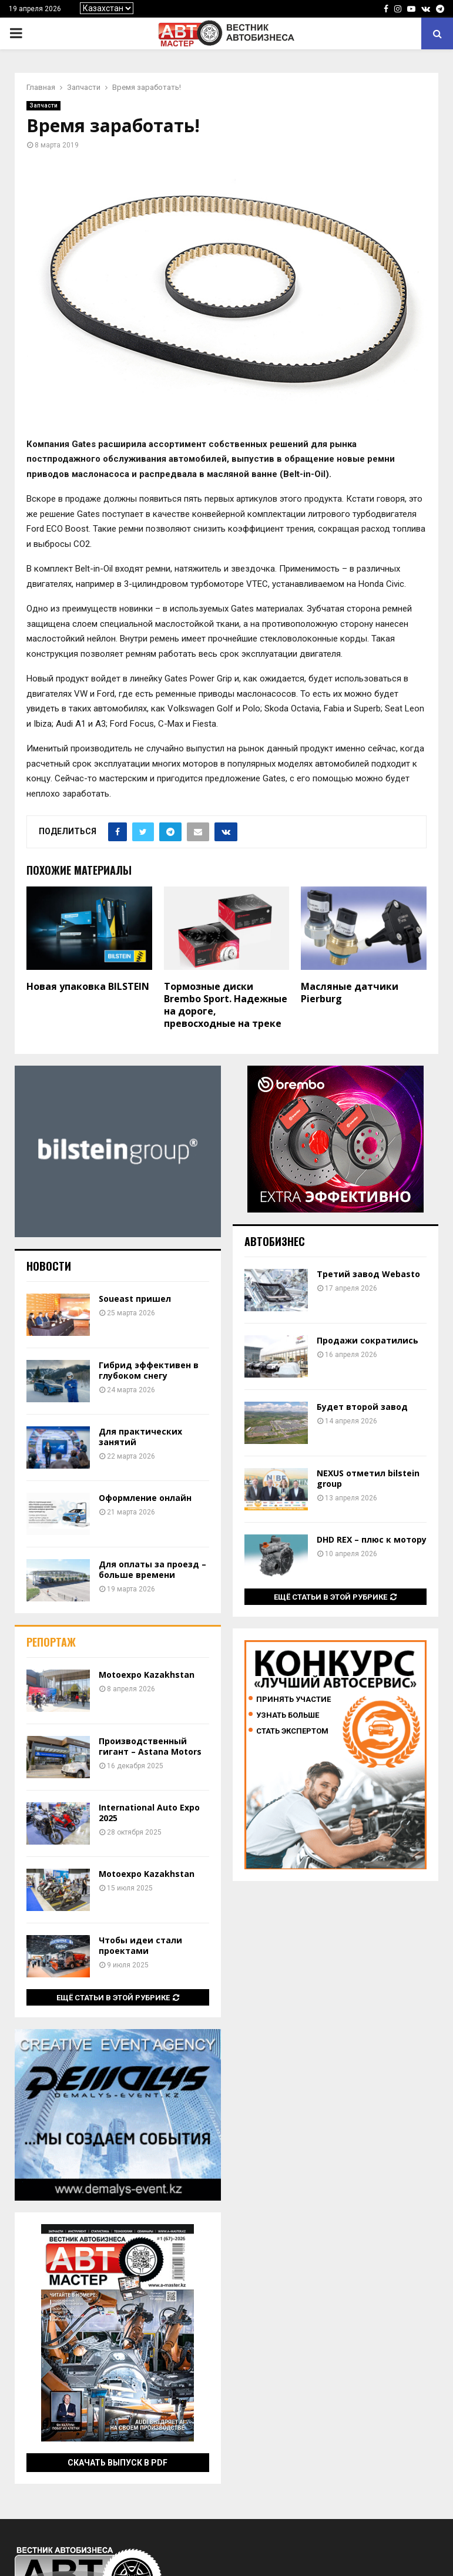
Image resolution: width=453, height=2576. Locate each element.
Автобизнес (274, 1241)
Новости (48, 1266)
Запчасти (43, 105)
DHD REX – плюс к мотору (372, 1539)
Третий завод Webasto (368, 1273)
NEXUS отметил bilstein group (368, 1478)
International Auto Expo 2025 (149, 1812)
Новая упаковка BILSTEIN (87, 986)
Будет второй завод (362, 1406)
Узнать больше (287, 1715)
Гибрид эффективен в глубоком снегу (149, 1370)
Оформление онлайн (145, 1497)
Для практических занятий (140, 1436)
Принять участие (293, 1699)
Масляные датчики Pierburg (349, 992)
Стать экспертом (292, 1731)
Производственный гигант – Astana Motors (150, 1746)
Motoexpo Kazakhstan (146, 1674)
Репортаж (51, 1642)
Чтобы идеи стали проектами (140, 1945)
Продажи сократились (367, 1340)
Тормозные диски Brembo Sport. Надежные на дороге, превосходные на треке (225, 1004)
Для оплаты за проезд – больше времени (152, 1569)
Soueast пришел (135, 1298)
